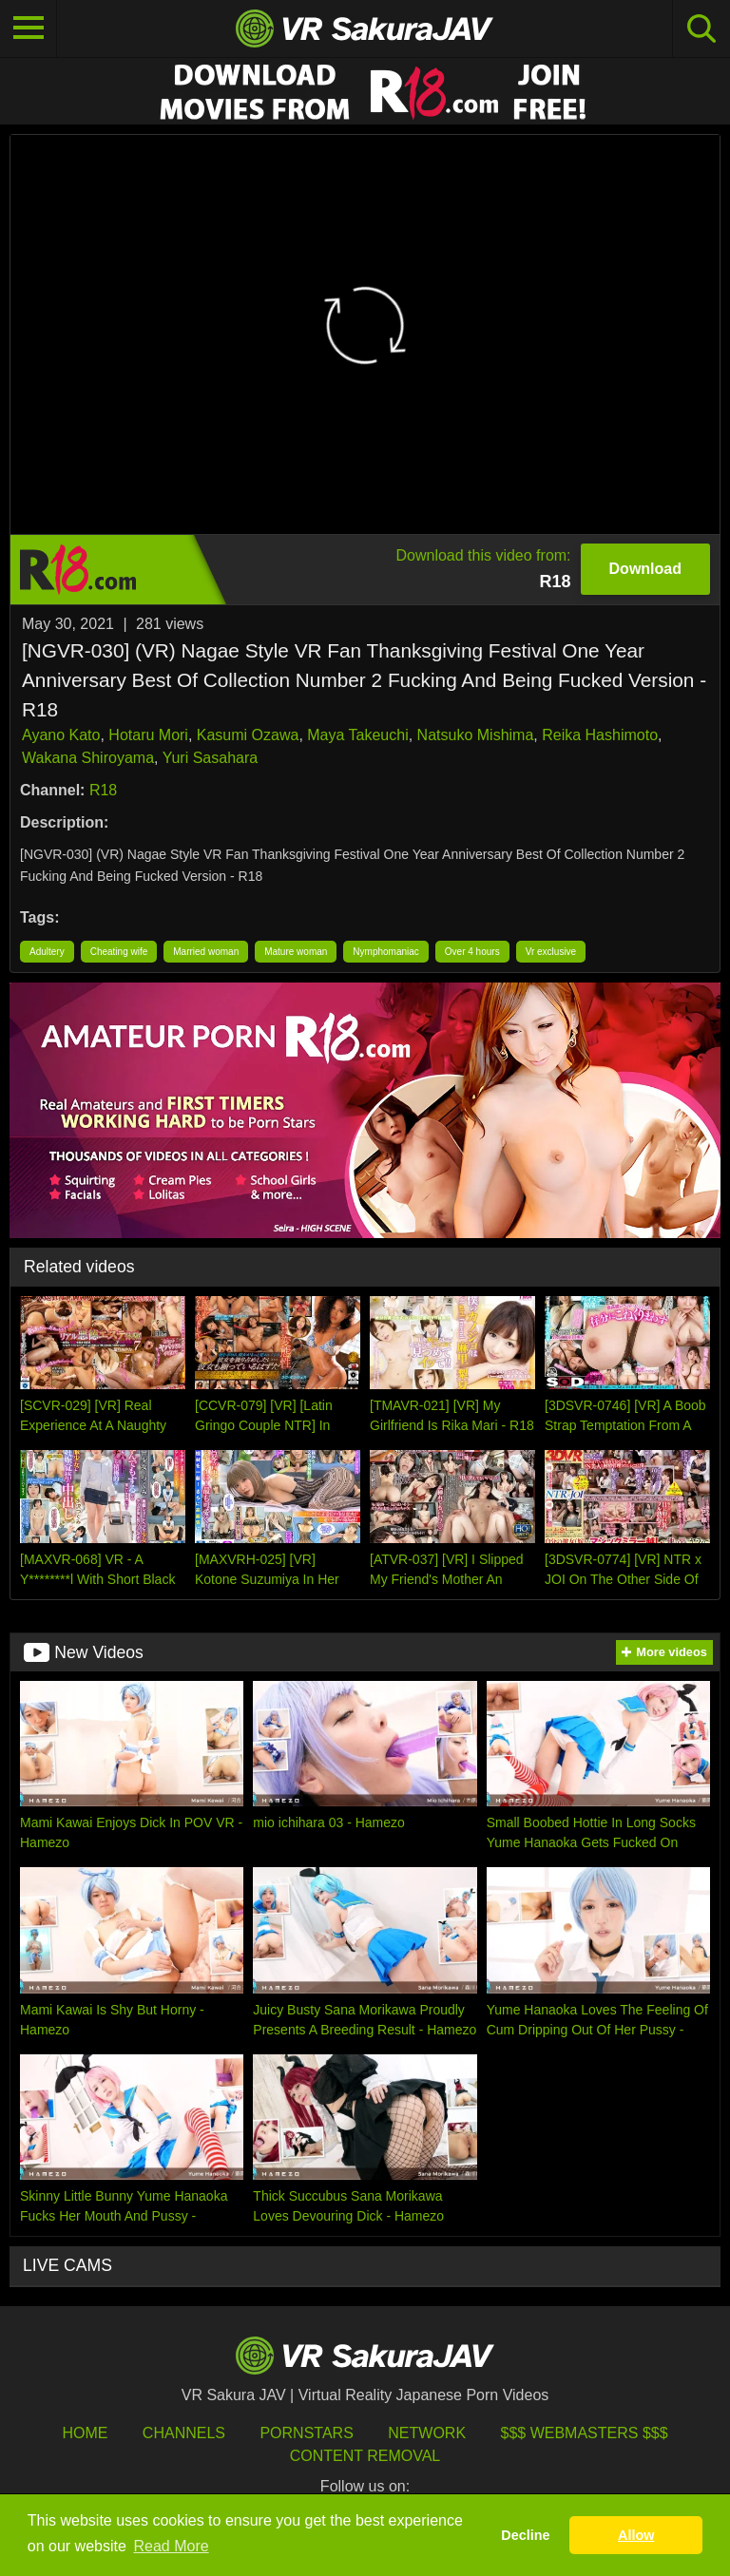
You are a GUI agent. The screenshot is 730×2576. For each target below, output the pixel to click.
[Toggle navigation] (28, 28)
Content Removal (365, 2456)
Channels (184, 2433)
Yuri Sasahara (211, 758)
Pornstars (306, 2433)
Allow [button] (636, 2535)
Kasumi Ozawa (248, 735)
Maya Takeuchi (357, 735)
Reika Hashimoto (600, 735)
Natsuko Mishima (475, 735)
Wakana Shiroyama (88, 758)
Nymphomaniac (385, 951)
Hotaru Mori (148, 735)
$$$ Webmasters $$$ (584, 2433)
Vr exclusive (551, 951)
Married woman (206, 951)
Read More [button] (171, 2546)
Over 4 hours (472, 951)
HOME (84, 2433)
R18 (103, 790)
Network (427, 2433)
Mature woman (295, 951)
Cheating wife (119, 951)
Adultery (47, 951)
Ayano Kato (61, 735)
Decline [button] (525, 2535)
